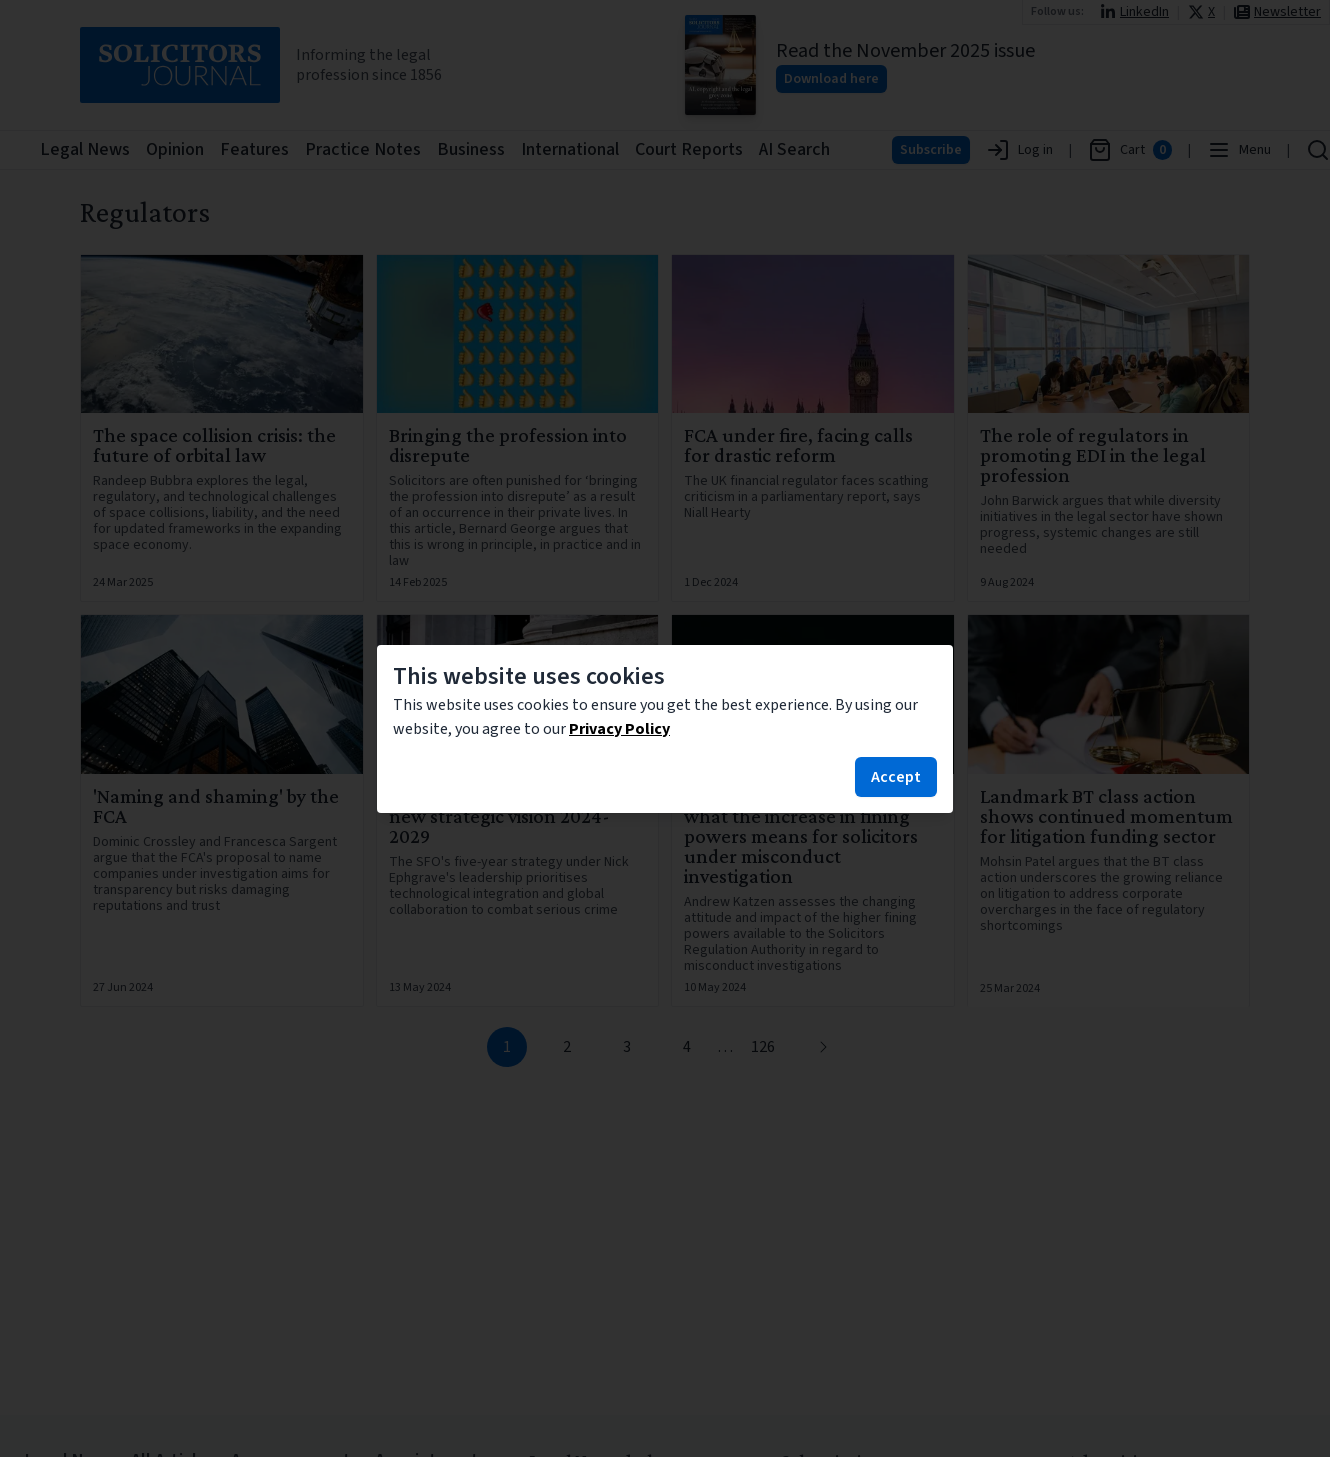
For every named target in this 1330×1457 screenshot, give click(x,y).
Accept (896, 777)
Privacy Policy (619, 729)
